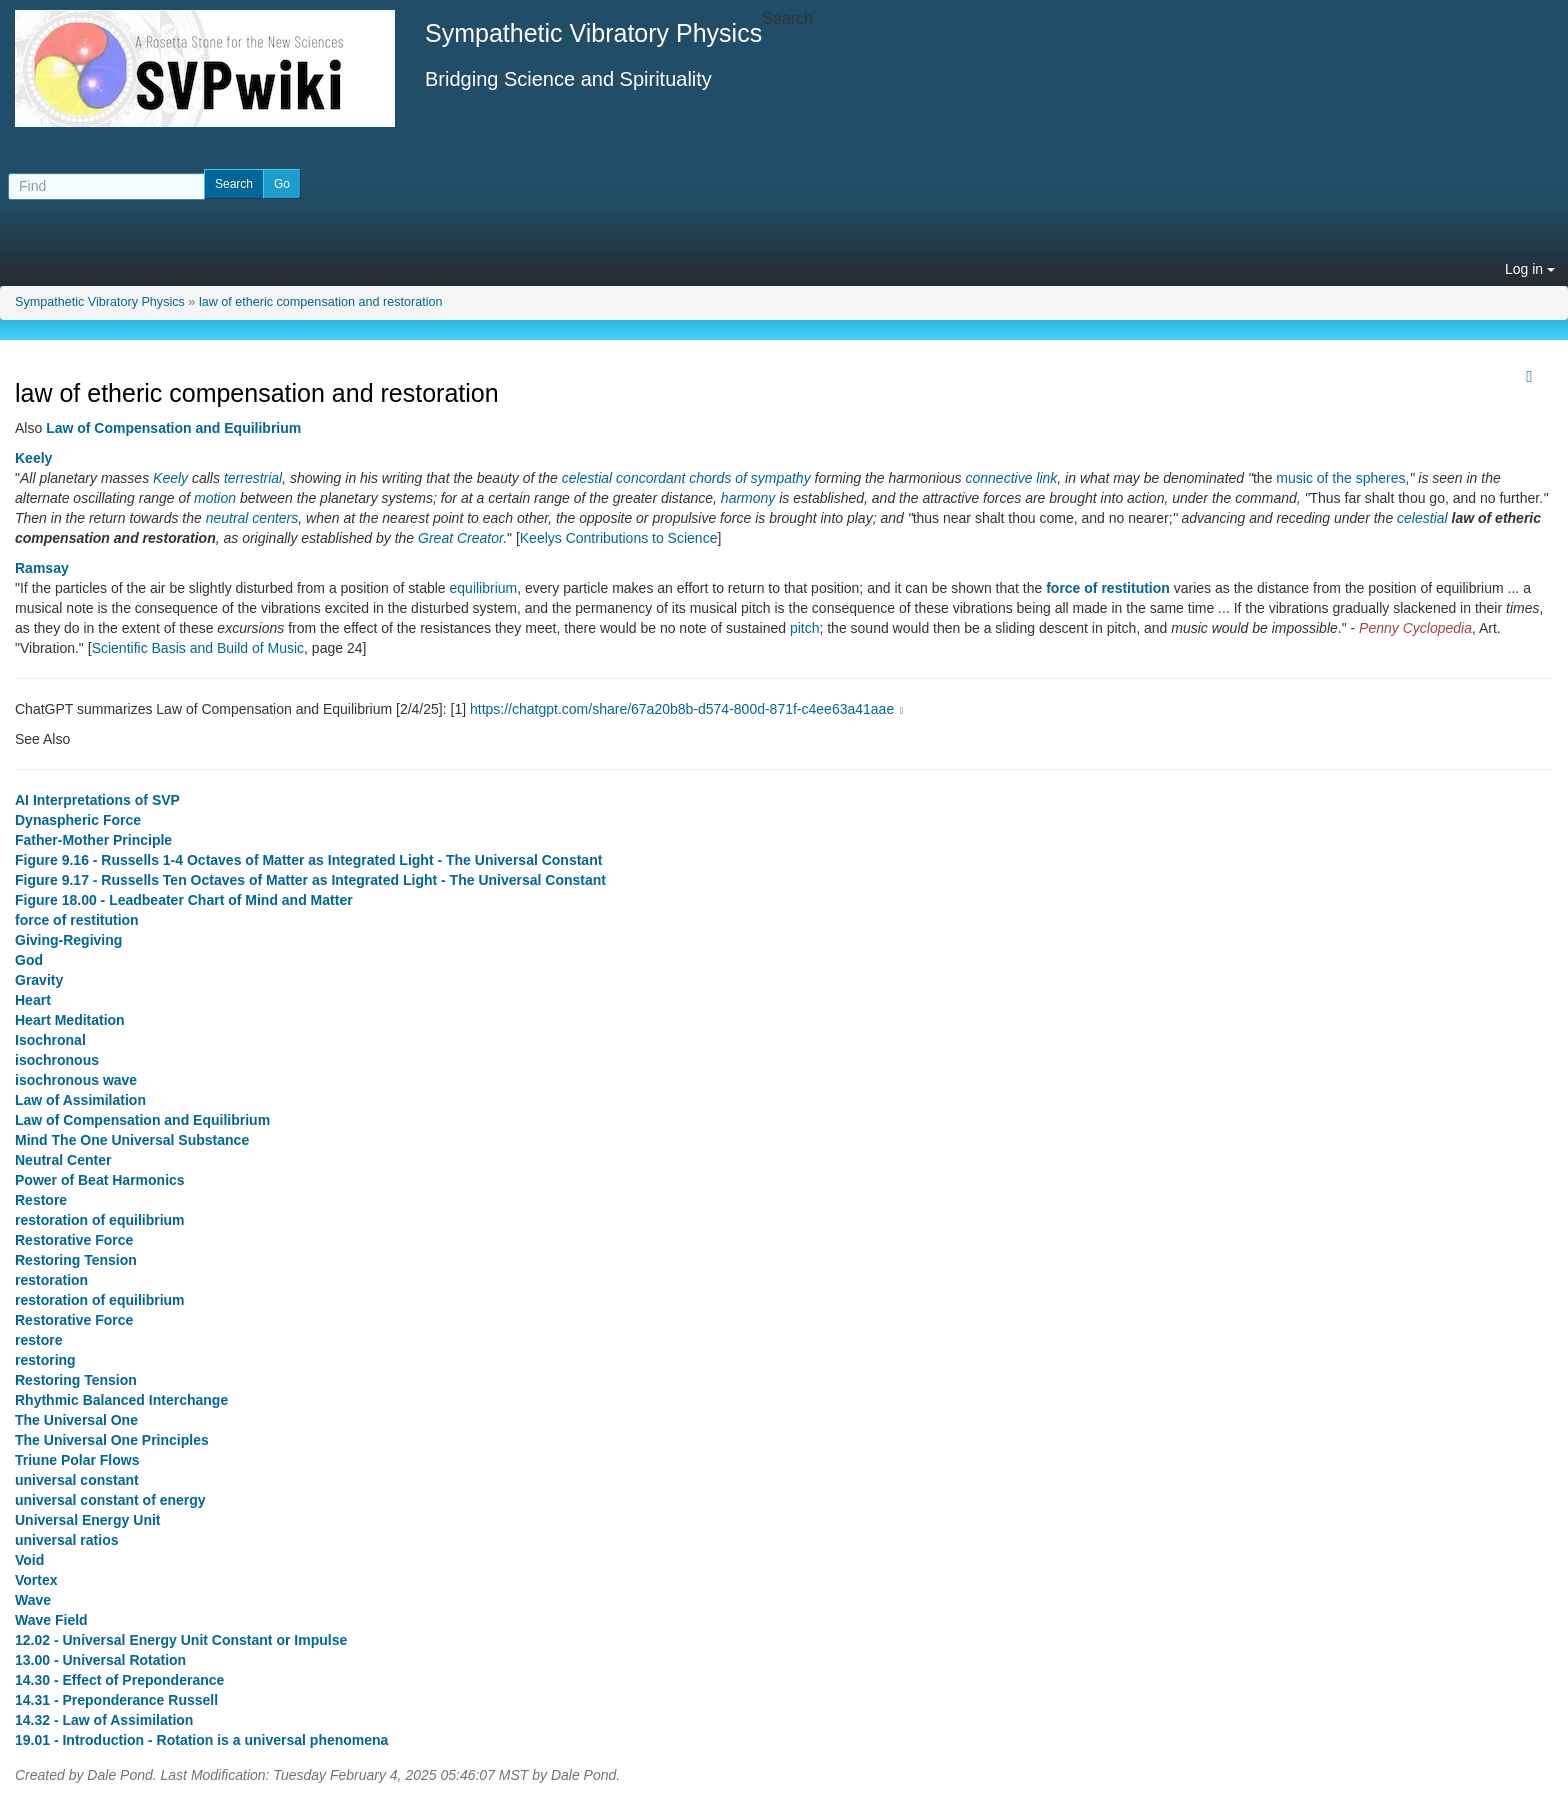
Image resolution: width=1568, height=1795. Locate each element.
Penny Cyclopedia (1415, 628)
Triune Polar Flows (77, 1460)
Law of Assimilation (80, 1100)
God (29, 960)
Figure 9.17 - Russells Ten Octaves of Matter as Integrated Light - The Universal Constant (310, 880)
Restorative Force (74, 1240)
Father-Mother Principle (93, 840)
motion (215, 498)
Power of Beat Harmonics (100, 1180)
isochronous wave (76, 1080)
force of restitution (1108, 588)
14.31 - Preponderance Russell (116, 1700)
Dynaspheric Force (78, 820)
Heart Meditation (70, 1020)
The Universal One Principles (112, 1440)
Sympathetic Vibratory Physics (100, 302)
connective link (1012, 478)
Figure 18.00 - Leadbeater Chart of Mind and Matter (184, 900)
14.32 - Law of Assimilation (104, 1720)
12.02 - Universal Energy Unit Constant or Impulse (181, 1640)
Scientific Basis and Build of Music (198, 648)
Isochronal (50, 1040)
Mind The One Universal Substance (132, 1140)
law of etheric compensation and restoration (321, 302)
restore (38, 1340)
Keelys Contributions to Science (619, 538)
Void (29, 1560)
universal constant (77, 1480)
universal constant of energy (110, 1500)
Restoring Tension (76, 1260)
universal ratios (67, 1540)
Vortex (36, 1580)
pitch (805, 628)
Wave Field (51, 1620)
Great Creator (460, 538)
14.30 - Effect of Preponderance (119, 1680)
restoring (45, 1360)
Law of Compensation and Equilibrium (173, 428)
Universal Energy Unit (88, 1520)
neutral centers (252, 518)
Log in (1530, 269)
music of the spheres (1340, 478)
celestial (587, 478)
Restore (41, 1200)
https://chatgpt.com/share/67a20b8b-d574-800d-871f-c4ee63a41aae (689, 709)
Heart (33, 1000)
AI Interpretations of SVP (97, 800)
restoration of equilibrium (100, 1220)
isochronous (57, 1060)
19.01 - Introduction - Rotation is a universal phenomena (201, 1740)
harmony (748, 498)
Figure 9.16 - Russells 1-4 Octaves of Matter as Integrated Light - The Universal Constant (308, 860)
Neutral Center (63, 1160)
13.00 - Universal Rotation (100, 1660)
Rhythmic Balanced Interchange (121, 1400)
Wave (33, 1600)
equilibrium (484, 588)
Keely (33, 458)
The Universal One (76, 1420)
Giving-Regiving (68, 940)
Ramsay (42, 568)
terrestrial (253, 478)
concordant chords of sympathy (713, 478)
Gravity (39, 980)
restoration (51, 1280)
